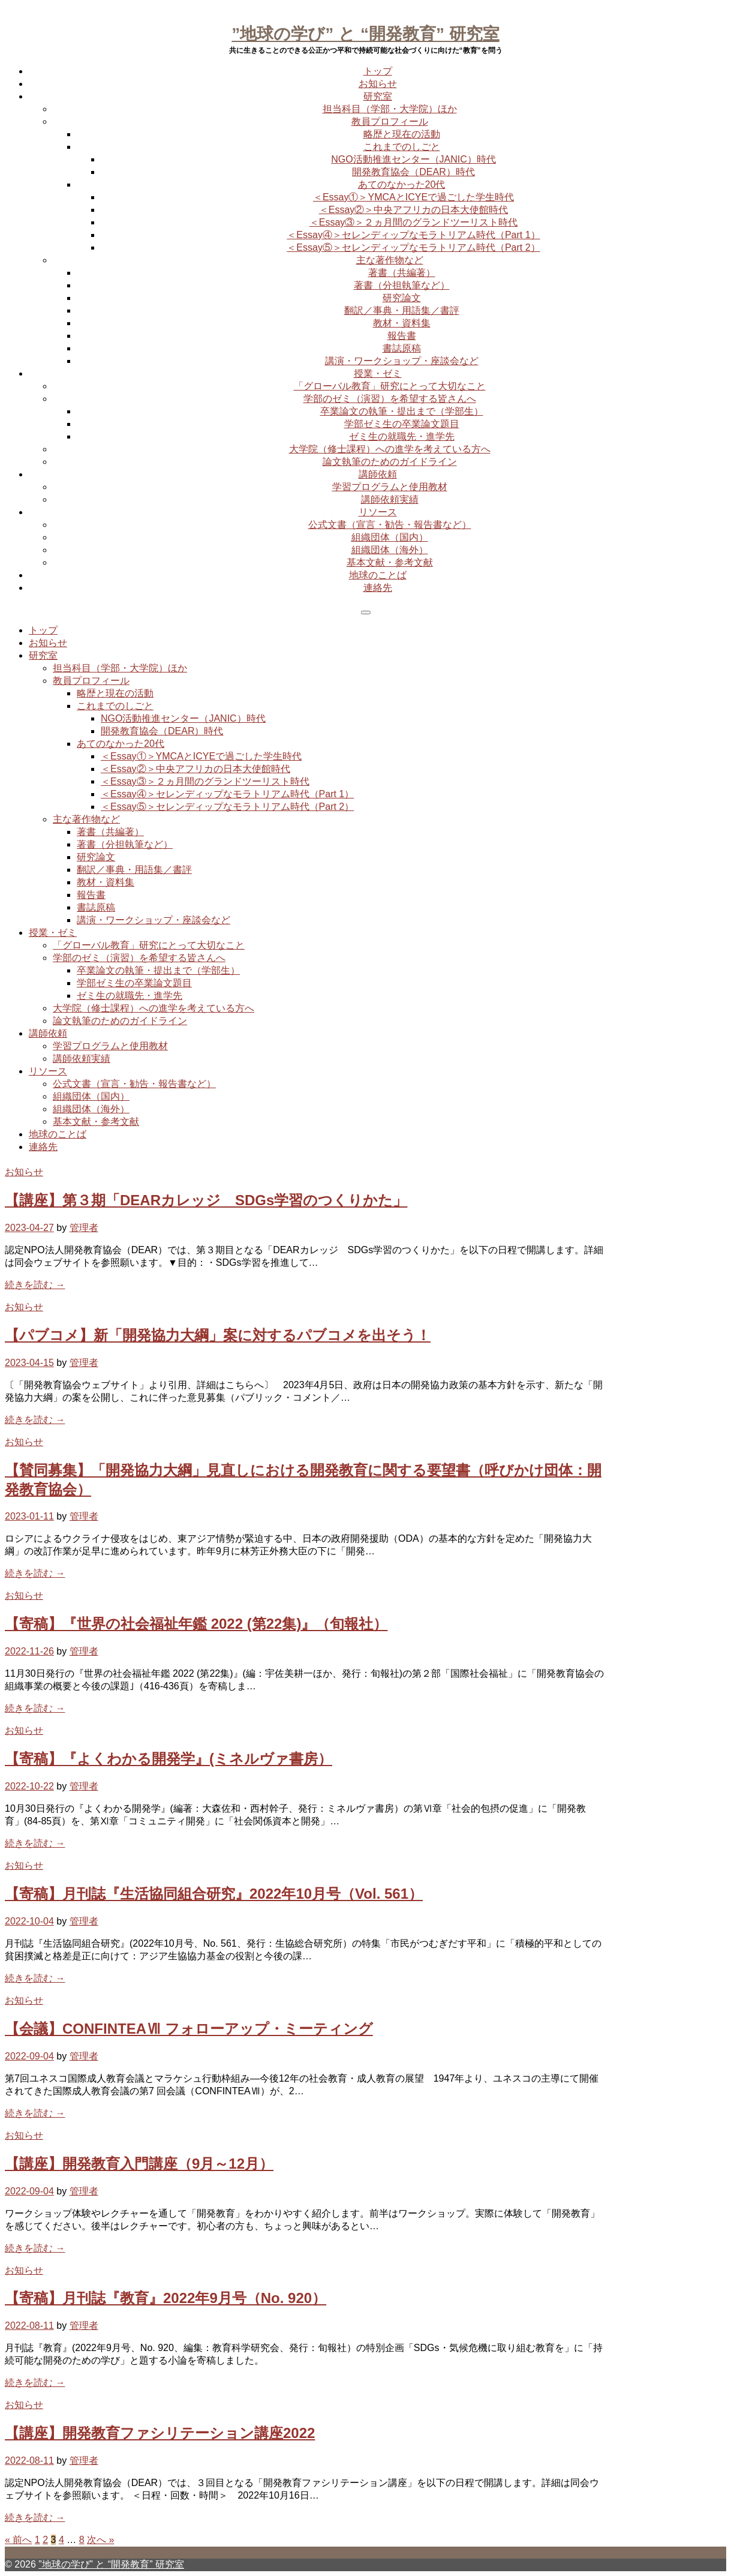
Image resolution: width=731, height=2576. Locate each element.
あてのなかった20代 (402, 184)
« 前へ (18, 2540)
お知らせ (378, 84)
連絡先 (377, 588)
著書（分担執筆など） (402, 285)
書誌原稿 (402, 348)
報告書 (401, 336)
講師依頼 (378, 474)
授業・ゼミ (378, 373)
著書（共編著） (401, 273)
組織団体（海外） (389, 550)
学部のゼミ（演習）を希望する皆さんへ (389, 399)
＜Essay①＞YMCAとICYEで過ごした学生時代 (413, 197)
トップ (377, 71)
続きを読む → (35, 1285)
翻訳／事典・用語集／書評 (401, 310)
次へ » (100, 2540)
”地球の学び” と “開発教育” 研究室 (365, 34)
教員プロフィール (389, 121)
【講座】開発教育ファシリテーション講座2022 (160, 2433)
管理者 (84, 1228)
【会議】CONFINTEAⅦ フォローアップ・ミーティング (189, 2028)
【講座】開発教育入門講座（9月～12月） (139, 2163)
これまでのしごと (401, 147)
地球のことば (378, 575)
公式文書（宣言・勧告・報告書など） (389, 525)
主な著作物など (389, 260)
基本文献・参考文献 (390, 562)
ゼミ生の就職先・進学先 (402, 436)
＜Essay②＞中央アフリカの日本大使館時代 (414, 210)
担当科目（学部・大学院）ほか (390, 109)
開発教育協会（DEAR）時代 (413, 172)
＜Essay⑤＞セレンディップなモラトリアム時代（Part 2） (413, 247)
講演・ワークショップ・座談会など (402, 361)
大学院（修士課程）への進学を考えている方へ (390, 449)
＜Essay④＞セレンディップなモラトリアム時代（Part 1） (413, 235)
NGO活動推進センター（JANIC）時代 (413, 159)
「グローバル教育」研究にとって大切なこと (390, 386)
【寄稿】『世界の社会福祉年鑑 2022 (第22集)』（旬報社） (196, 1624)
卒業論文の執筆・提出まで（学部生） (401, 411)
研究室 (377, 96)
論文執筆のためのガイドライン (390, 462)
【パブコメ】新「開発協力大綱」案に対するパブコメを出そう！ (218, 1335)
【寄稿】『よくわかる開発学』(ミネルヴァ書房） (168, 1759)
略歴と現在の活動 (401, 134)
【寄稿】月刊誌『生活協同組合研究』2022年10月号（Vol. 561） (214, 1894)
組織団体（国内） (389, 537)
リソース (378, 512)
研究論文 (402, 298)
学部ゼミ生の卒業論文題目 (401, 424)
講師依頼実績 (390, 499)
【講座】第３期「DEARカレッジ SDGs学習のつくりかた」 (206, 1200)
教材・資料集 (402, 323)
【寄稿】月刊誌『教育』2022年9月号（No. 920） (165, 2298)
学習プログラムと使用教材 (389, 487)
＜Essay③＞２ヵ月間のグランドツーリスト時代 (413, 222)
